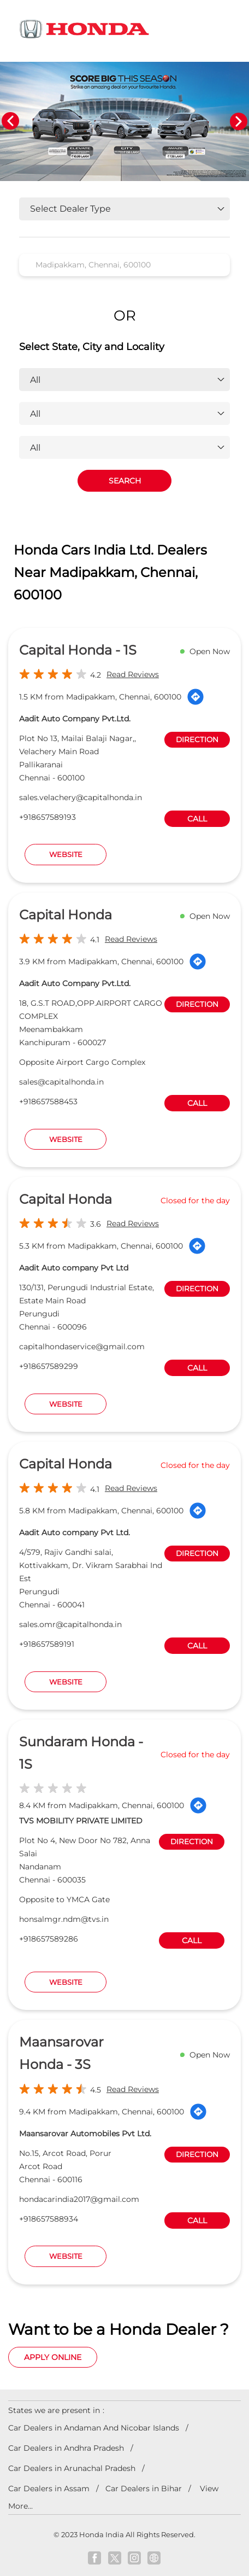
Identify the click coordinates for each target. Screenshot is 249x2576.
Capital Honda (65, 915)
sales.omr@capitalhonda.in (70, 1624)
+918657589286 (48, 1939)
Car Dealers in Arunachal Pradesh (71, 2468)
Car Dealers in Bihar (143, 2488)
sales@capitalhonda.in (61, 1082)
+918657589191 (46, 1644)
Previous (10, 121)
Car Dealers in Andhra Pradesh (66, 2448)
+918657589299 (48, 1366)
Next (238, 121)
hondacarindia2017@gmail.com (79, 2199)
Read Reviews (132, 674)
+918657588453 (48, 1101)
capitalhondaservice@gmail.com (82, 1346)
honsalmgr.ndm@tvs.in (64, 1919)
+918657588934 (48, 2219)
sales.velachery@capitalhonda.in (80, 797)
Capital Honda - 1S (78, 650)
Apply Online (52, 2357)
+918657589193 (47, 817)
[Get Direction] (195, 697)
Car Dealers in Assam (49, 2488)
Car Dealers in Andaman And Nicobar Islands (93, 2428)
